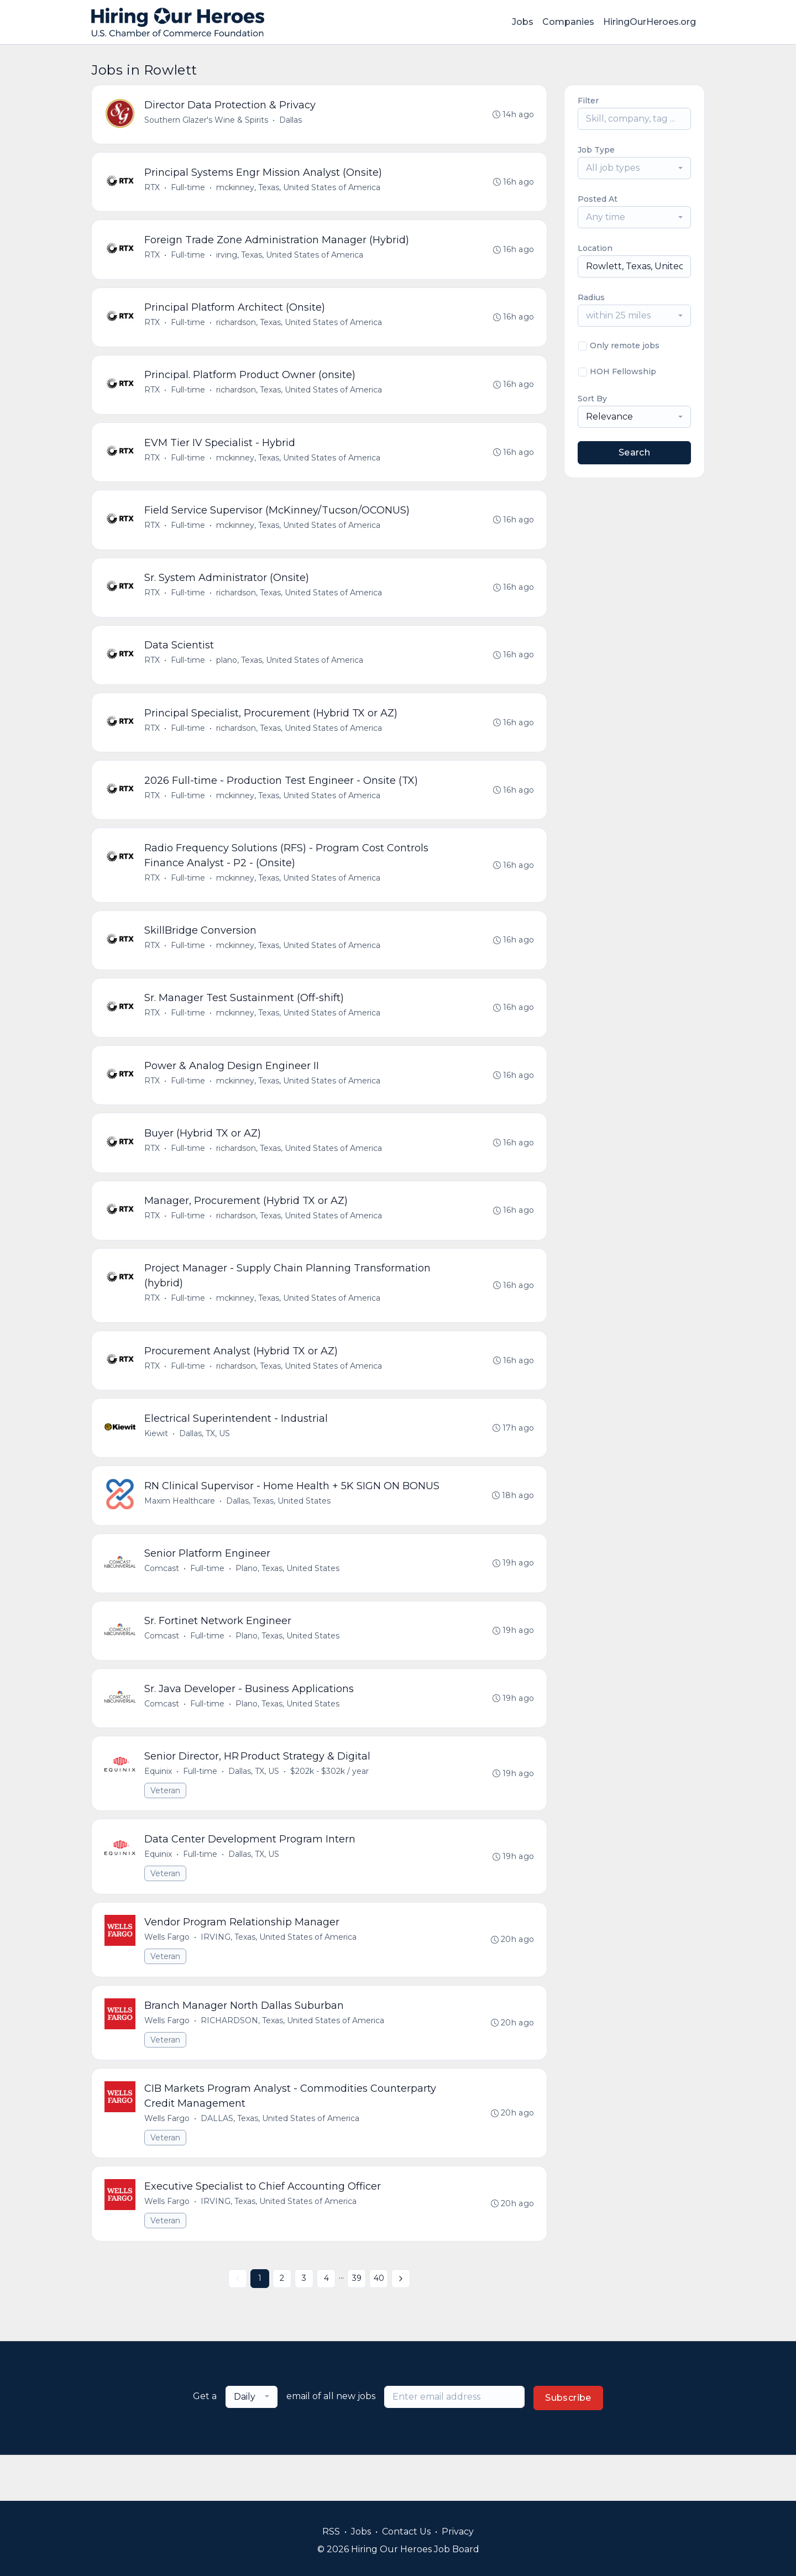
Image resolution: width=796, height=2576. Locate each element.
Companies (568, 22)
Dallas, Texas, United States (279, 1532)
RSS (331, 2531)
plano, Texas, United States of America (290, 673)
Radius (591, 297)
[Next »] (400, 2324)
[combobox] (634, 168)
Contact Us (406, 2531)
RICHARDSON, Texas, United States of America (293, 2062)
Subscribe (568, 2443)
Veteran (166, 1828)
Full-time (188, 190)
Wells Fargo (167, 1978)
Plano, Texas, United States (288, 1601)
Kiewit (157, 1463)
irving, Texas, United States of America (290, 259)
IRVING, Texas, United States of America (279, 1978)
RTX (152, 190)
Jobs (522, 22)
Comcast (162, 1601)
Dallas (291, 120)
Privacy (458, 2531)
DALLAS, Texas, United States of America (280, 2162)
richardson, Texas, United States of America (300, 328)
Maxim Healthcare (180, 1532)
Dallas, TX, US (205, 1463)
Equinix (158, 1809)
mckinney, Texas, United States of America (299, 190)
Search (634, 452)
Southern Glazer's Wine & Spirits (207, 120)
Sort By (592, 399)
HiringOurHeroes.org (649, 22)
